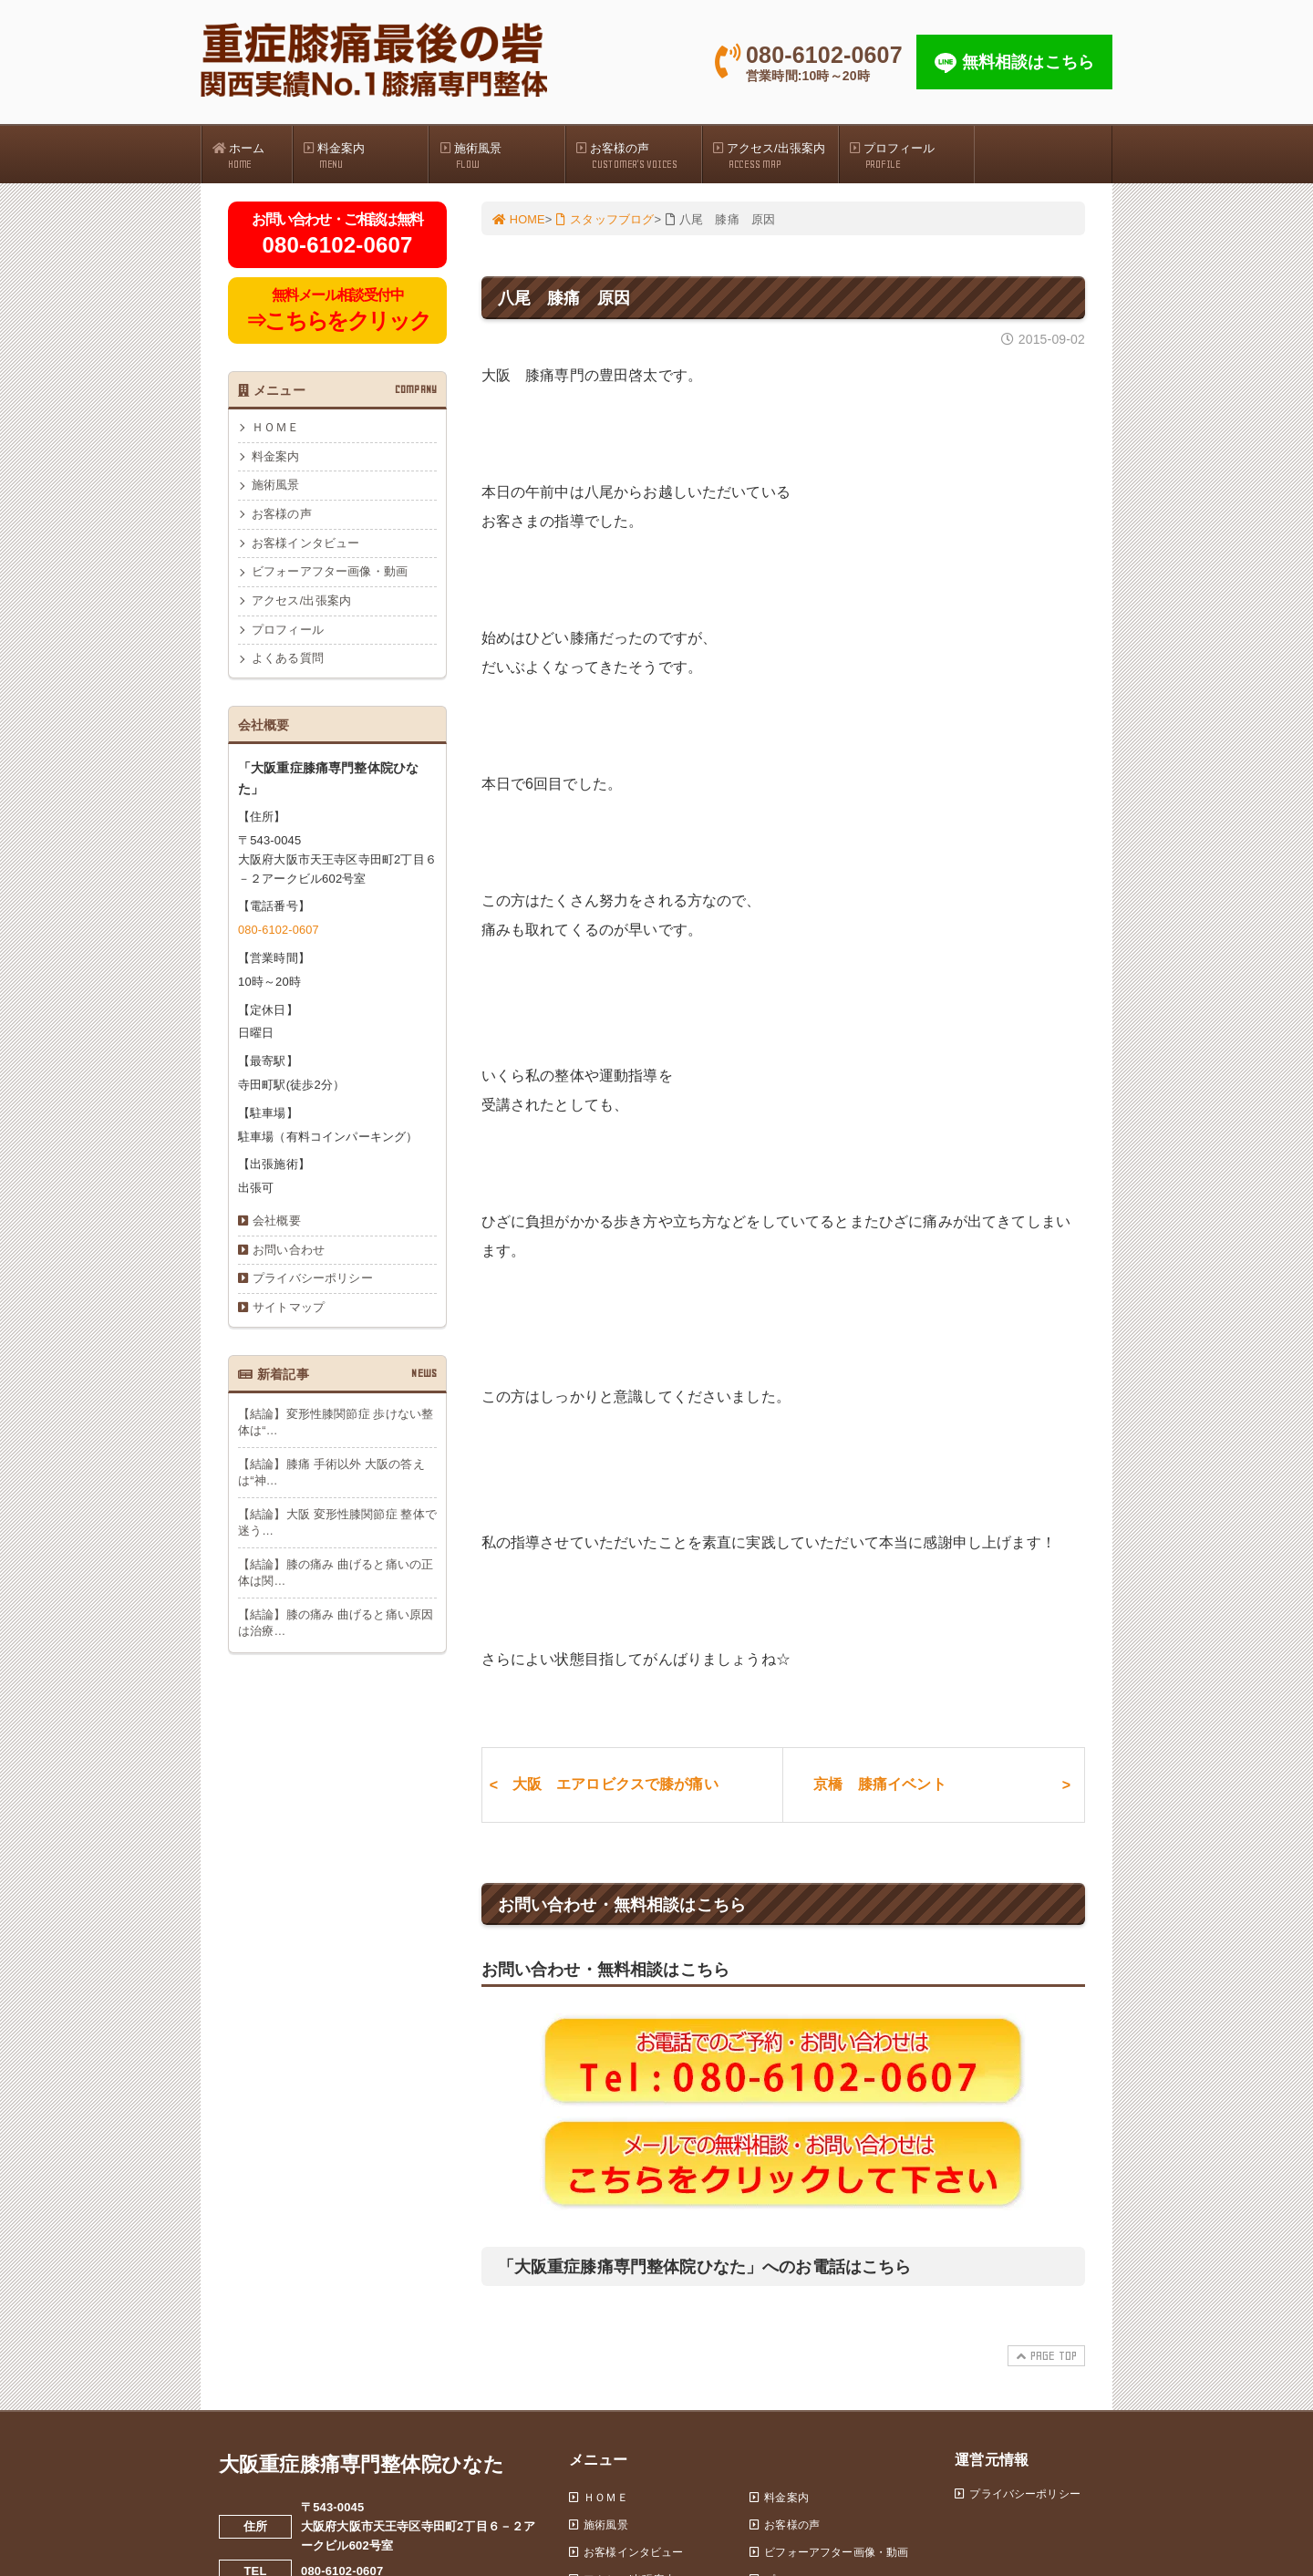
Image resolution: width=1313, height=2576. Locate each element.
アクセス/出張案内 (775, 156)
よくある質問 (288, 664)
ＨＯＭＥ (276, 430)
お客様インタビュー (305, 546)
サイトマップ (289, 1315)
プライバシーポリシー (313, 1286)
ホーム (252, 156)
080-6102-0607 (279, 935)
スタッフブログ (607, 220)
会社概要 (277, 1227)
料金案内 (366, 156)
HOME (519, 220)
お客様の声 (638, 156)
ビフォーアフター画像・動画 (330, 577)
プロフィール (912, 156)
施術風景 (501, 156)
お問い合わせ (289, 1256)
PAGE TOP (1044, 2365)
